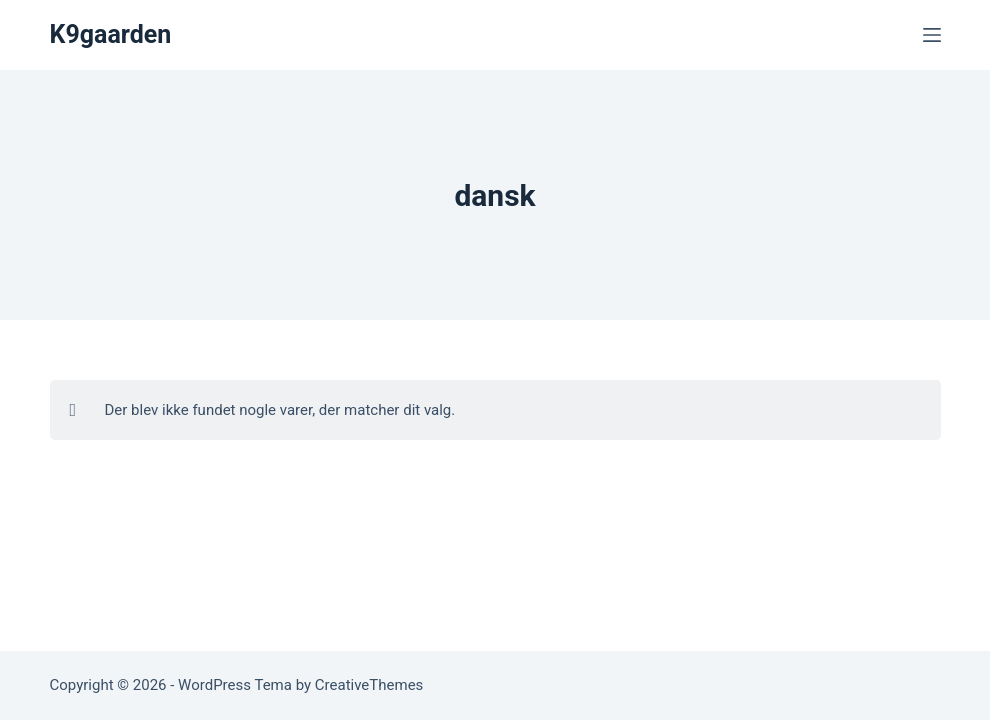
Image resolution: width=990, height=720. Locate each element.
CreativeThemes (369, 685)
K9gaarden (111, 34)
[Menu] (932, 35)
